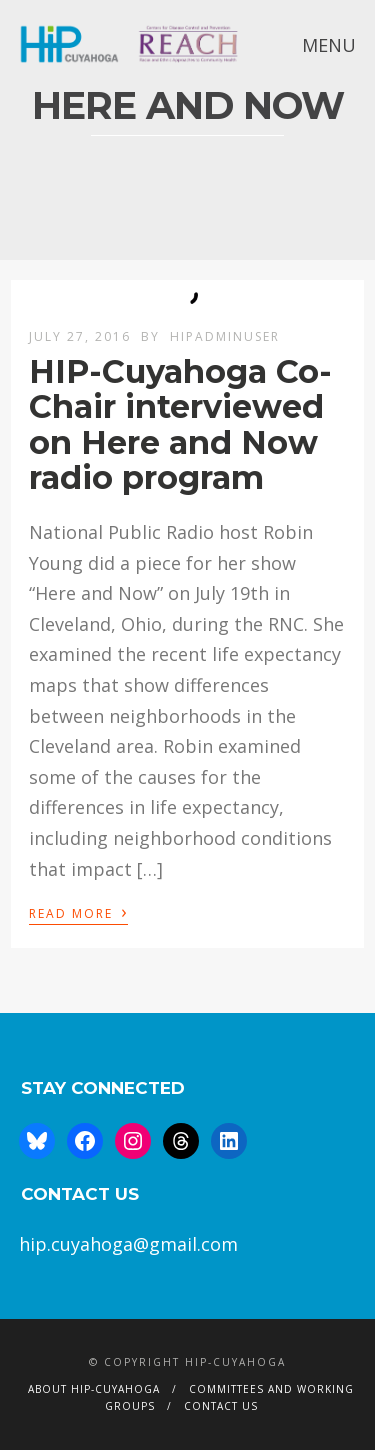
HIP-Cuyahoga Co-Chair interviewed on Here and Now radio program (180, 424)
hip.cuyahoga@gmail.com (128, 1244)
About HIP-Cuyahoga (94, 1389)
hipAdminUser (225, 336)
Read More (78, 912)
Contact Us (221, 1406)
